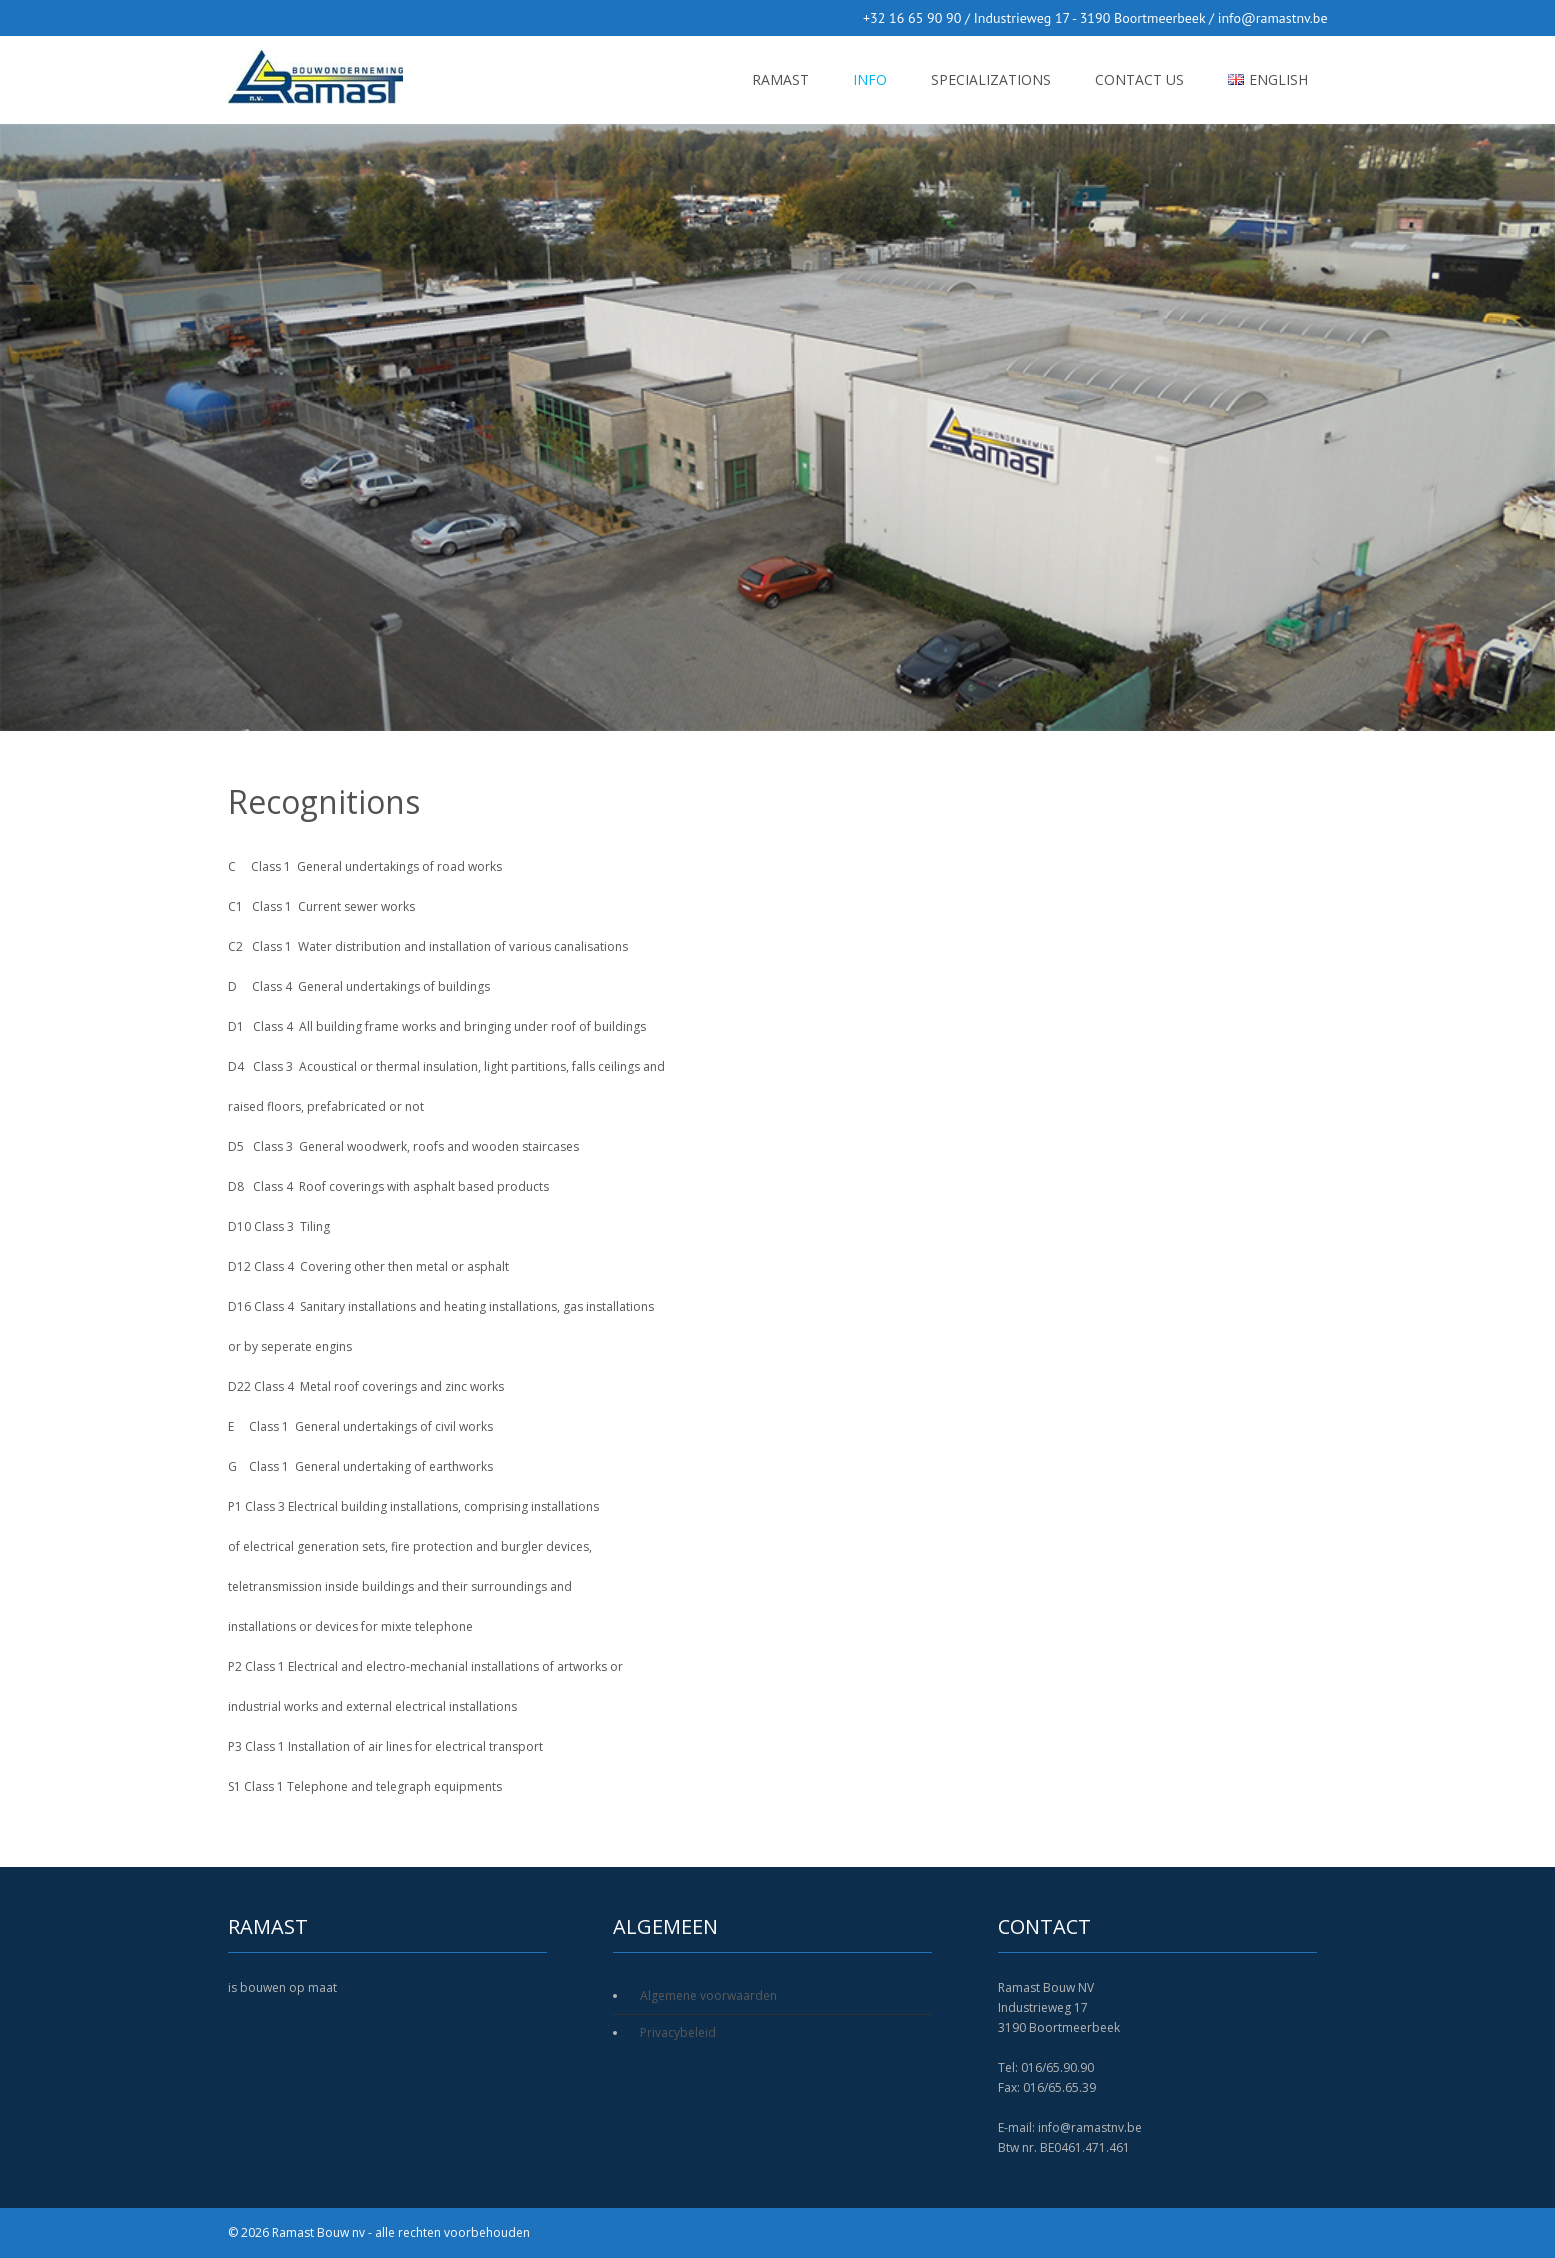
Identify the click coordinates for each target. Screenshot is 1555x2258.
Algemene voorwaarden (708, 1995)
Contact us (1139, 79)
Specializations (991, 79)
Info (870, 79)
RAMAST (780, 79)
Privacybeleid (678, 2032)
